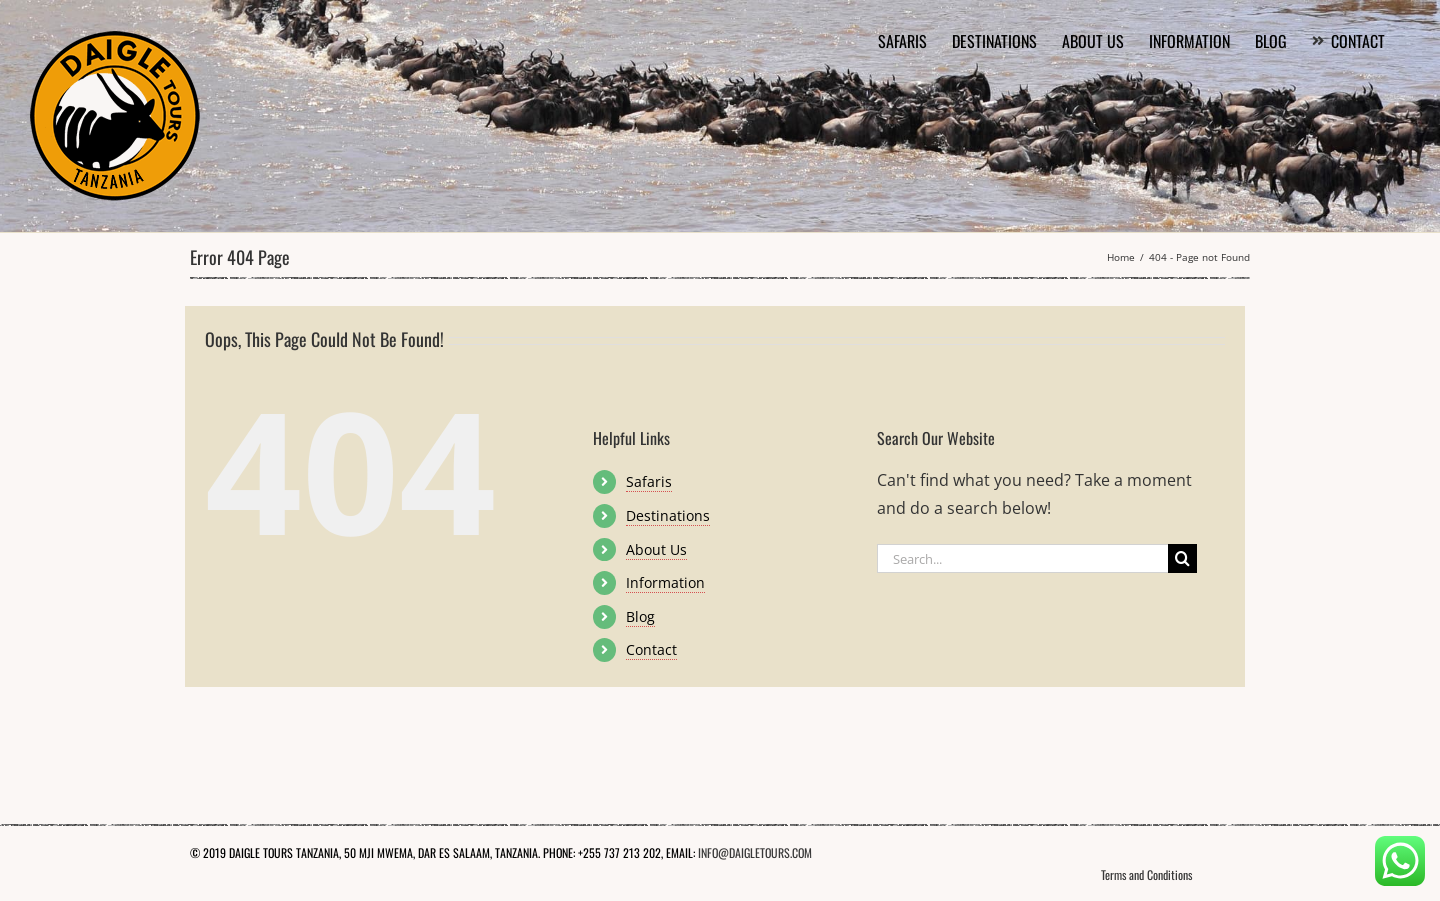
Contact (651, 649)
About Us (656, 549)
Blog (640, 616)
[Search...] (1022, 558)
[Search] (1182, 558)
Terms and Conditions (1146, 874)
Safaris (649, 481)
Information (665, 582)
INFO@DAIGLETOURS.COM (755, 852)
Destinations (668, 515)
